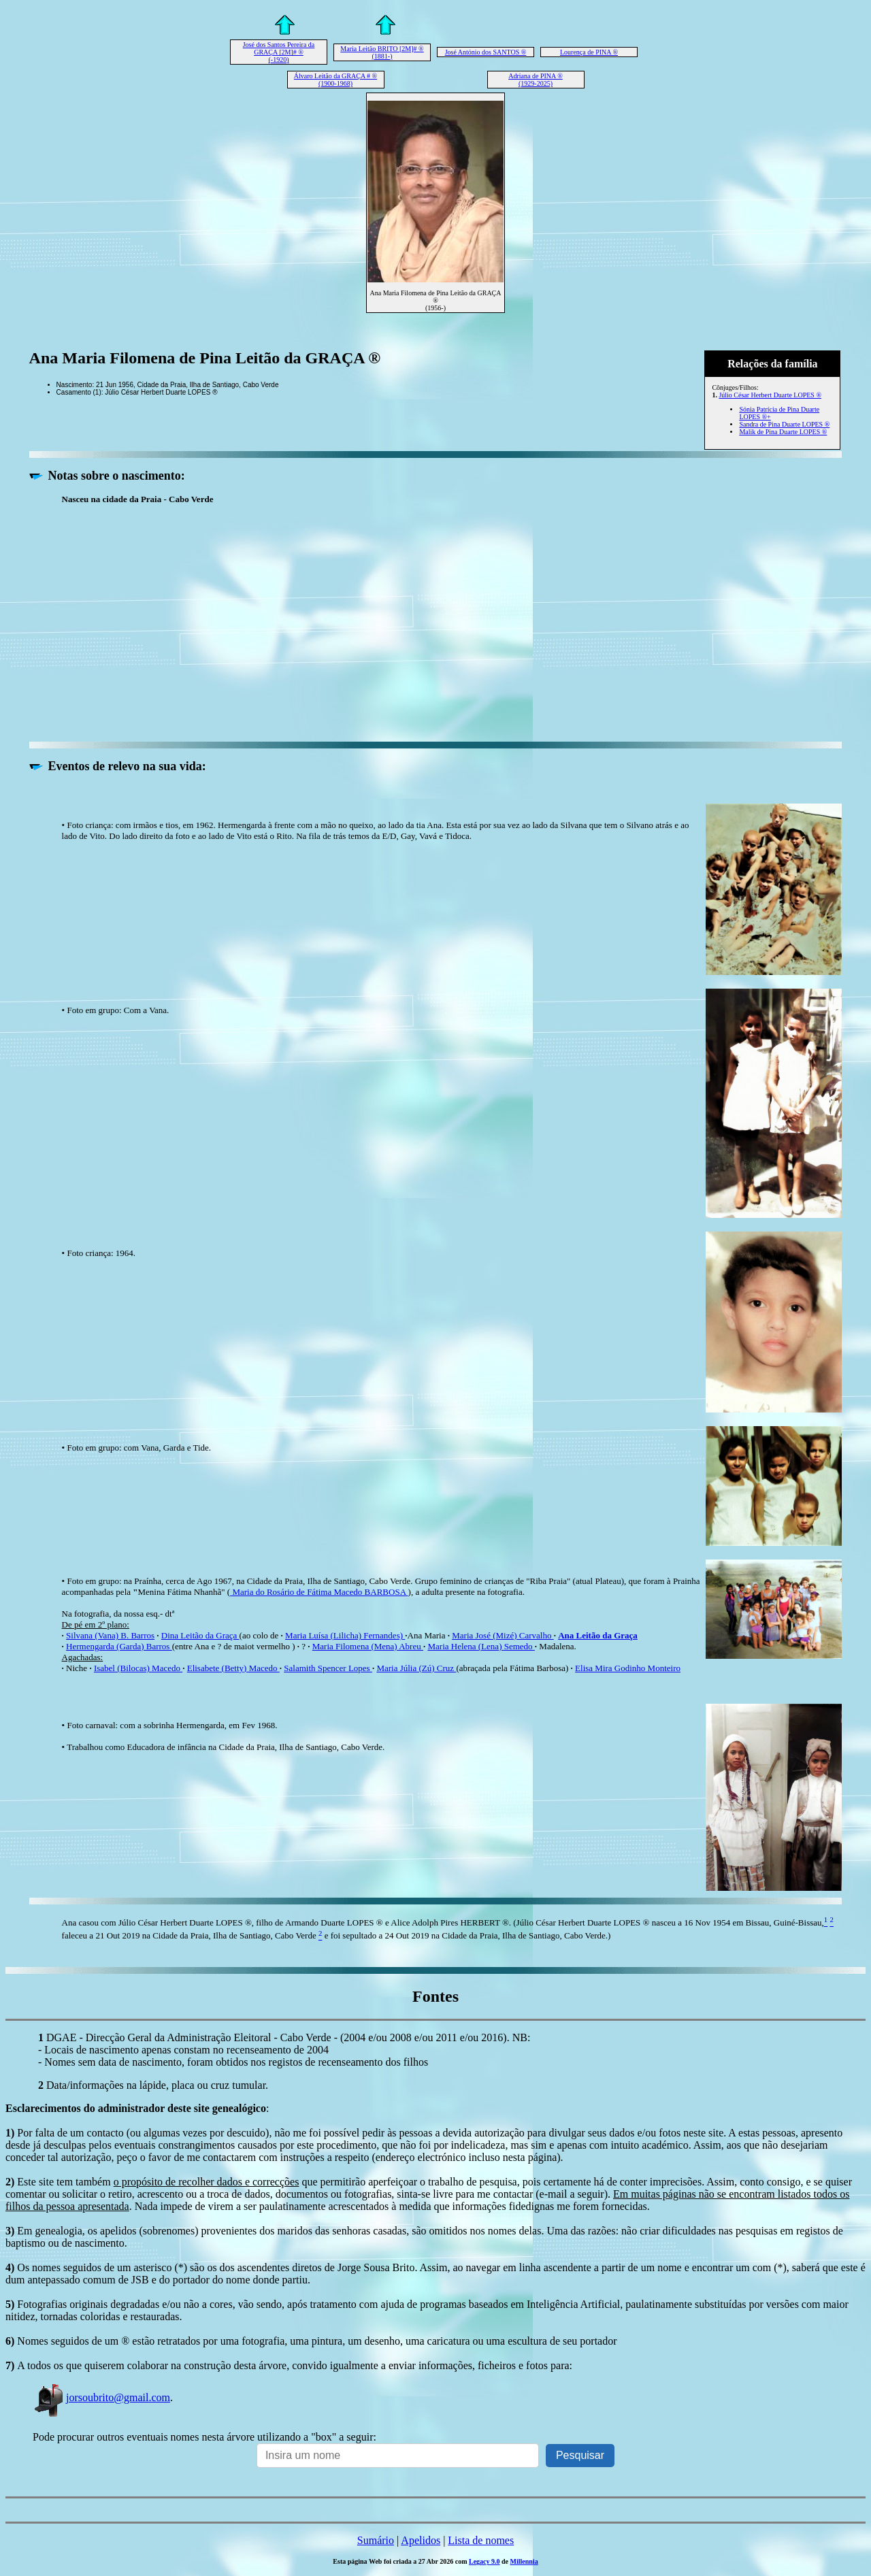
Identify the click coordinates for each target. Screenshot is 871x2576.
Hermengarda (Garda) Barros (119, 1646)
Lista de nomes (481, 2540)
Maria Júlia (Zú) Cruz (416, 1668)
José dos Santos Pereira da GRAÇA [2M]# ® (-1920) (279, 52)
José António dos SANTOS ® (486, 52)
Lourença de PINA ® (589, 52)
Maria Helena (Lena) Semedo (480, 1646)
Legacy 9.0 (484, 2561)
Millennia (524, 2561)
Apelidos (420, 2540)
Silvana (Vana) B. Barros (110, 1635)
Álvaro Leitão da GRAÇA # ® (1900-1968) (335, 79)
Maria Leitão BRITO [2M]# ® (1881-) (381, 52)
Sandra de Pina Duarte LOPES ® (784, 424)
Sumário (375, 2540)
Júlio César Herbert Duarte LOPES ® (770, 395)
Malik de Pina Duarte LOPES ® (783, 431)
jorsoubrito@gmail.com (101, 2397)
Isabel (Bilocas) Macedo (138, 1668)
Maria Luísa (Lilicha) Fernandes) (345, 1635)
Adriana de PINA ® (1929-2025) (535, 79)
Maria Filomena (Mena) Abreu (367, 1646)
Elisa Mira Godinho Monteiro (627, 1668)
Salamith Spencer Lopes (328, 1668)
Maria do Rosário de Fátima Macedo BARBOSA (319, 1592)
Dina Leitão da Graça (200, 1635)
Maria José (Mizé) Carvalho (502, 1635)
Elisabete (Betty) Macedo (233, 1668)
